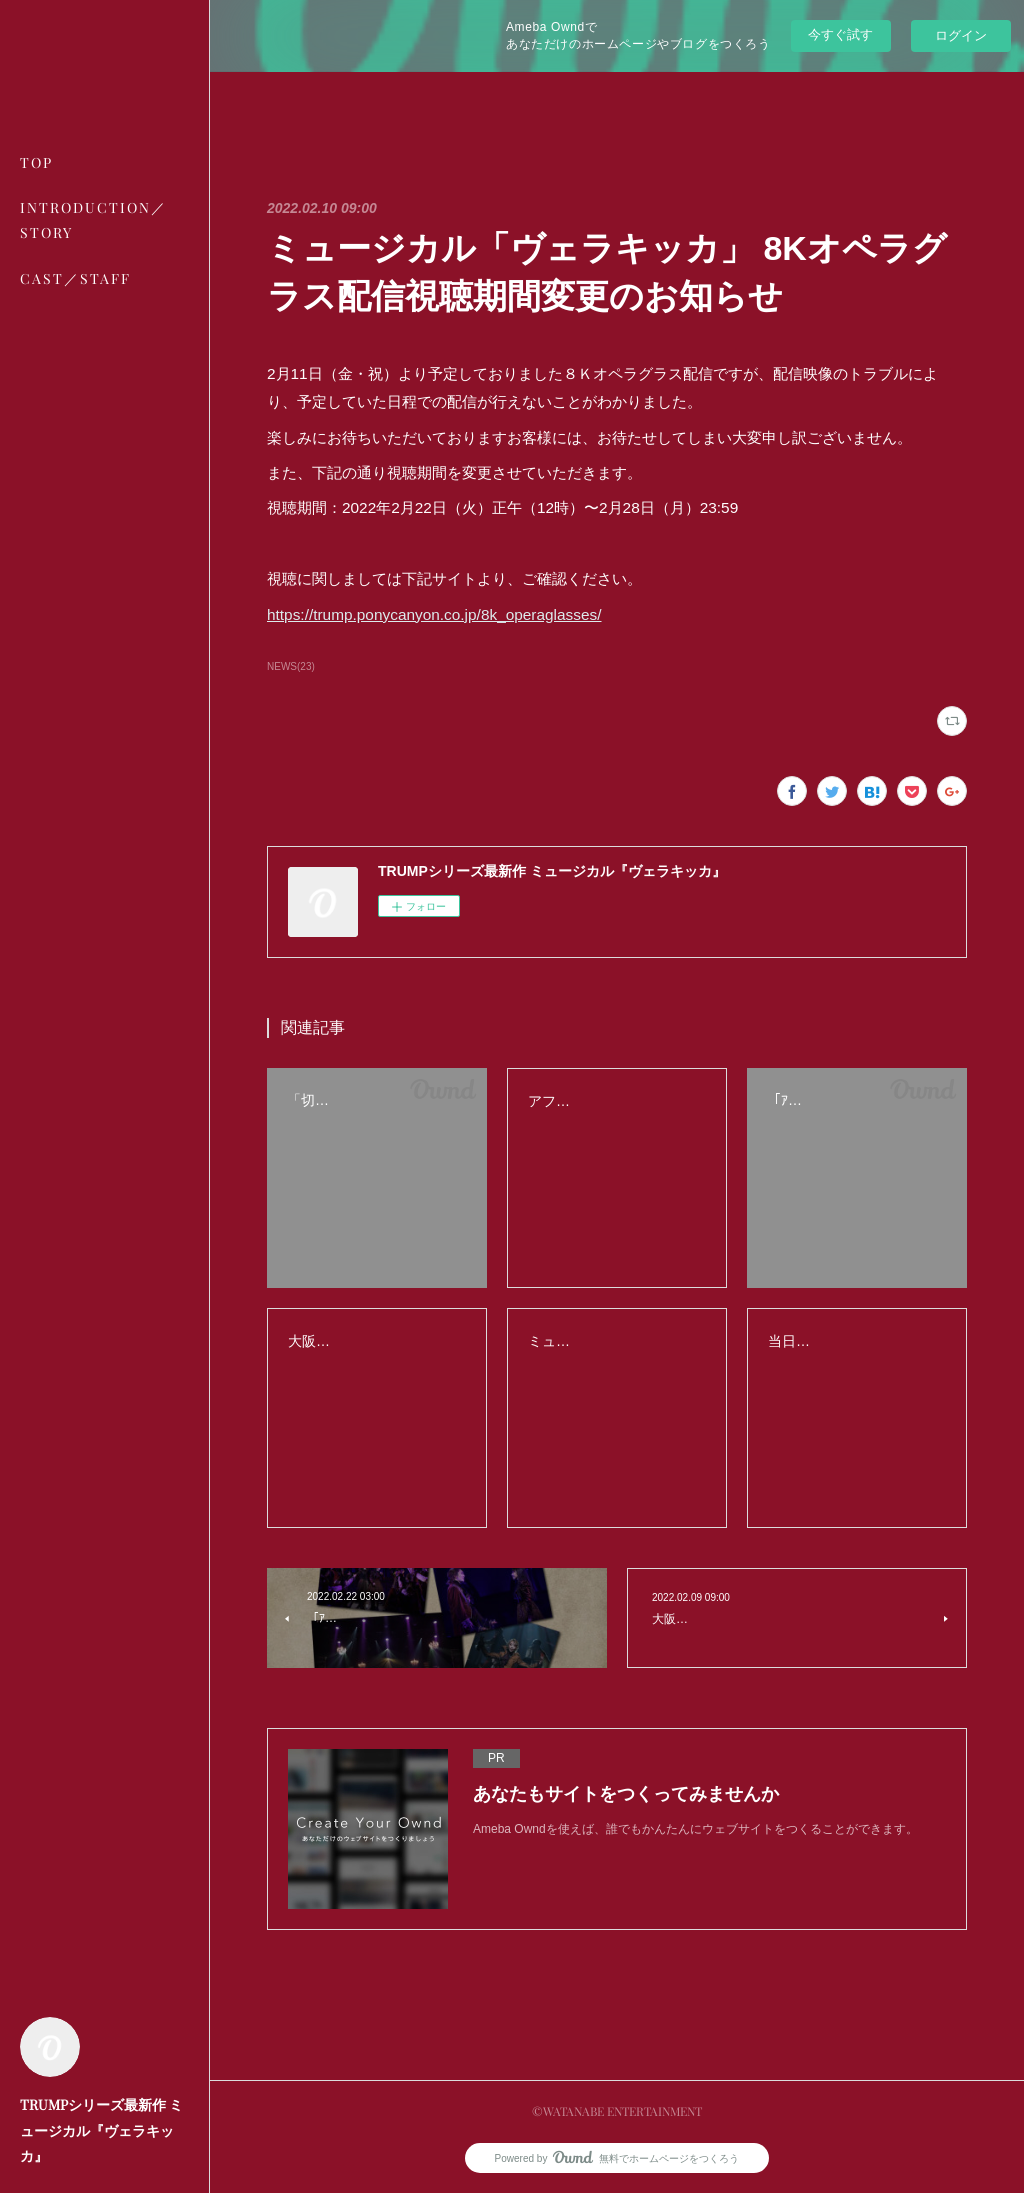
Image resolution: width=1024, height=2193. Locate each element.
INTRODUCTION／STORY (93, 220)
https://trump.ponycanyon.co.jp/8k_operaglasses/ (434, 614)
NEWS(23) (291, 666)
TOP (36, 162)
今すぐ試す (840, 34)
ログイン (961, 35)
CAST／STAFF (75, 278)
